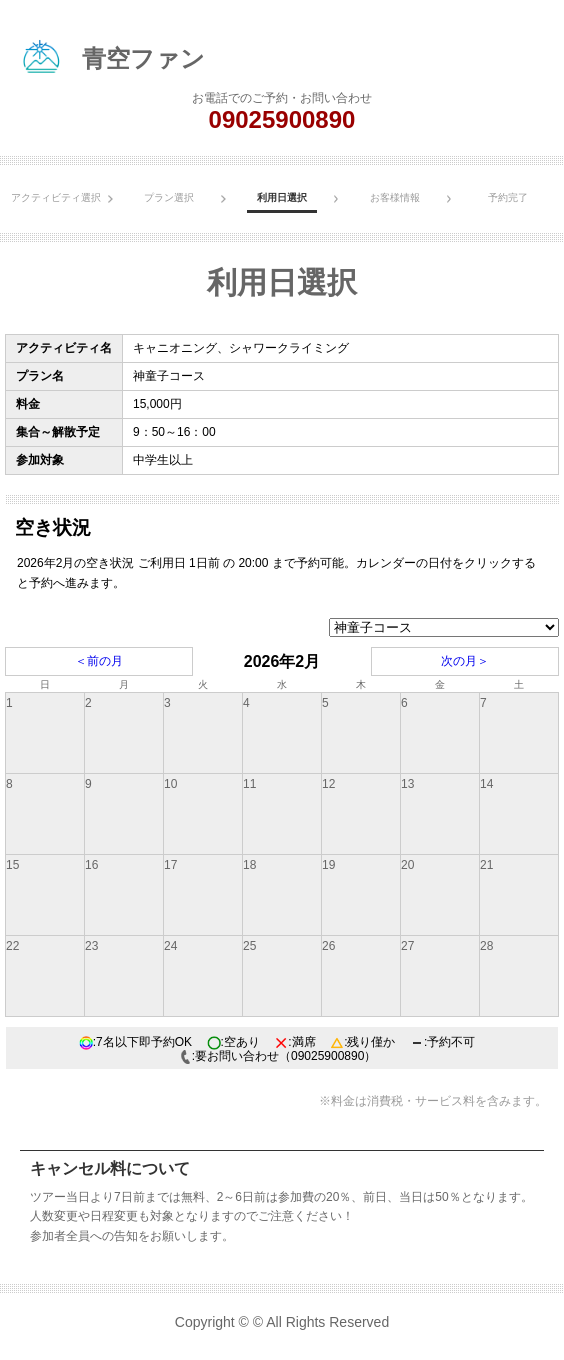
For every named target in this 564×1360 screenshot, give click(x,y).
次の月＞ (465, 661)
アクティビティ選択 (56, 197)
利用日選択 (282, 197)
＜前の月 (99, 661)
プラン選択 (169, 197)
